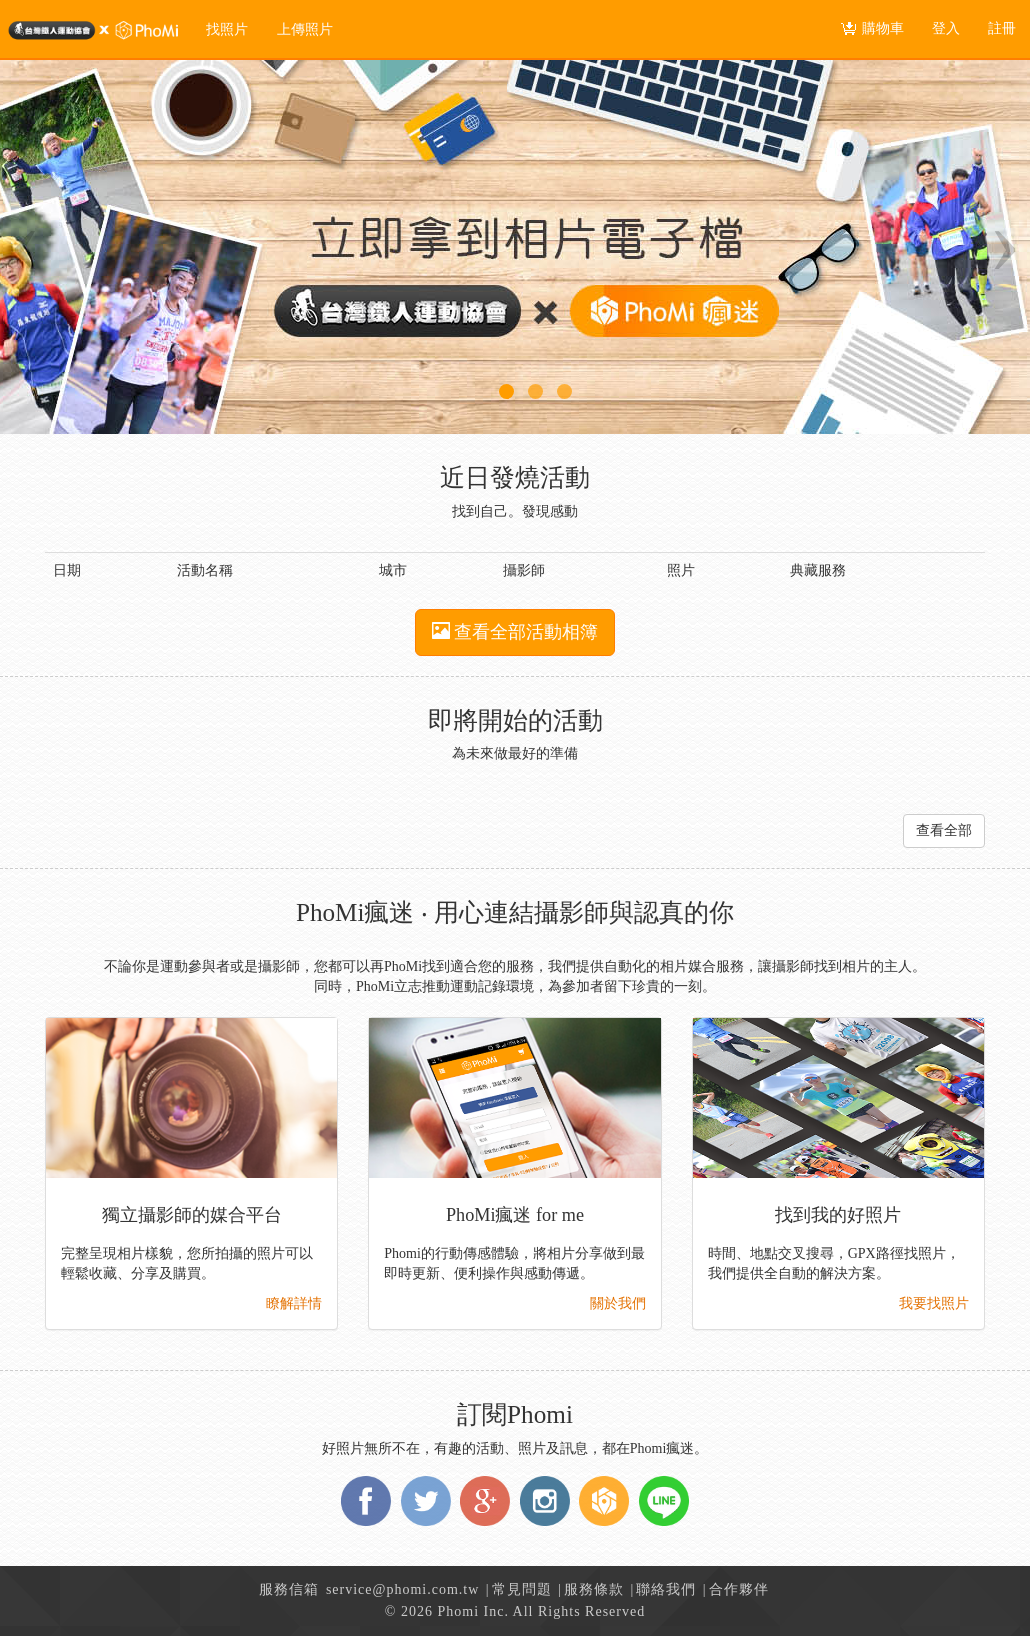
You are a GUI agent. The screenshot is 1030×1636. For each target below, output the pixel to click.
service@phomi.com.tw (402, 1589)
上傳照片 (305, 29)
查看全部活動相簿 (515, 631)
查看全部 (944, 830)
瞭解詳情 (294, 1303)
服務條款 (594, 1589)
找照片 (227, 29)
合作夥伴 (739, 1589)
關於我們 (618, 1303)
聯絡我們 (666, 1589)
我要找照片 (934, 1303)
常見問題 (522, 1589)
